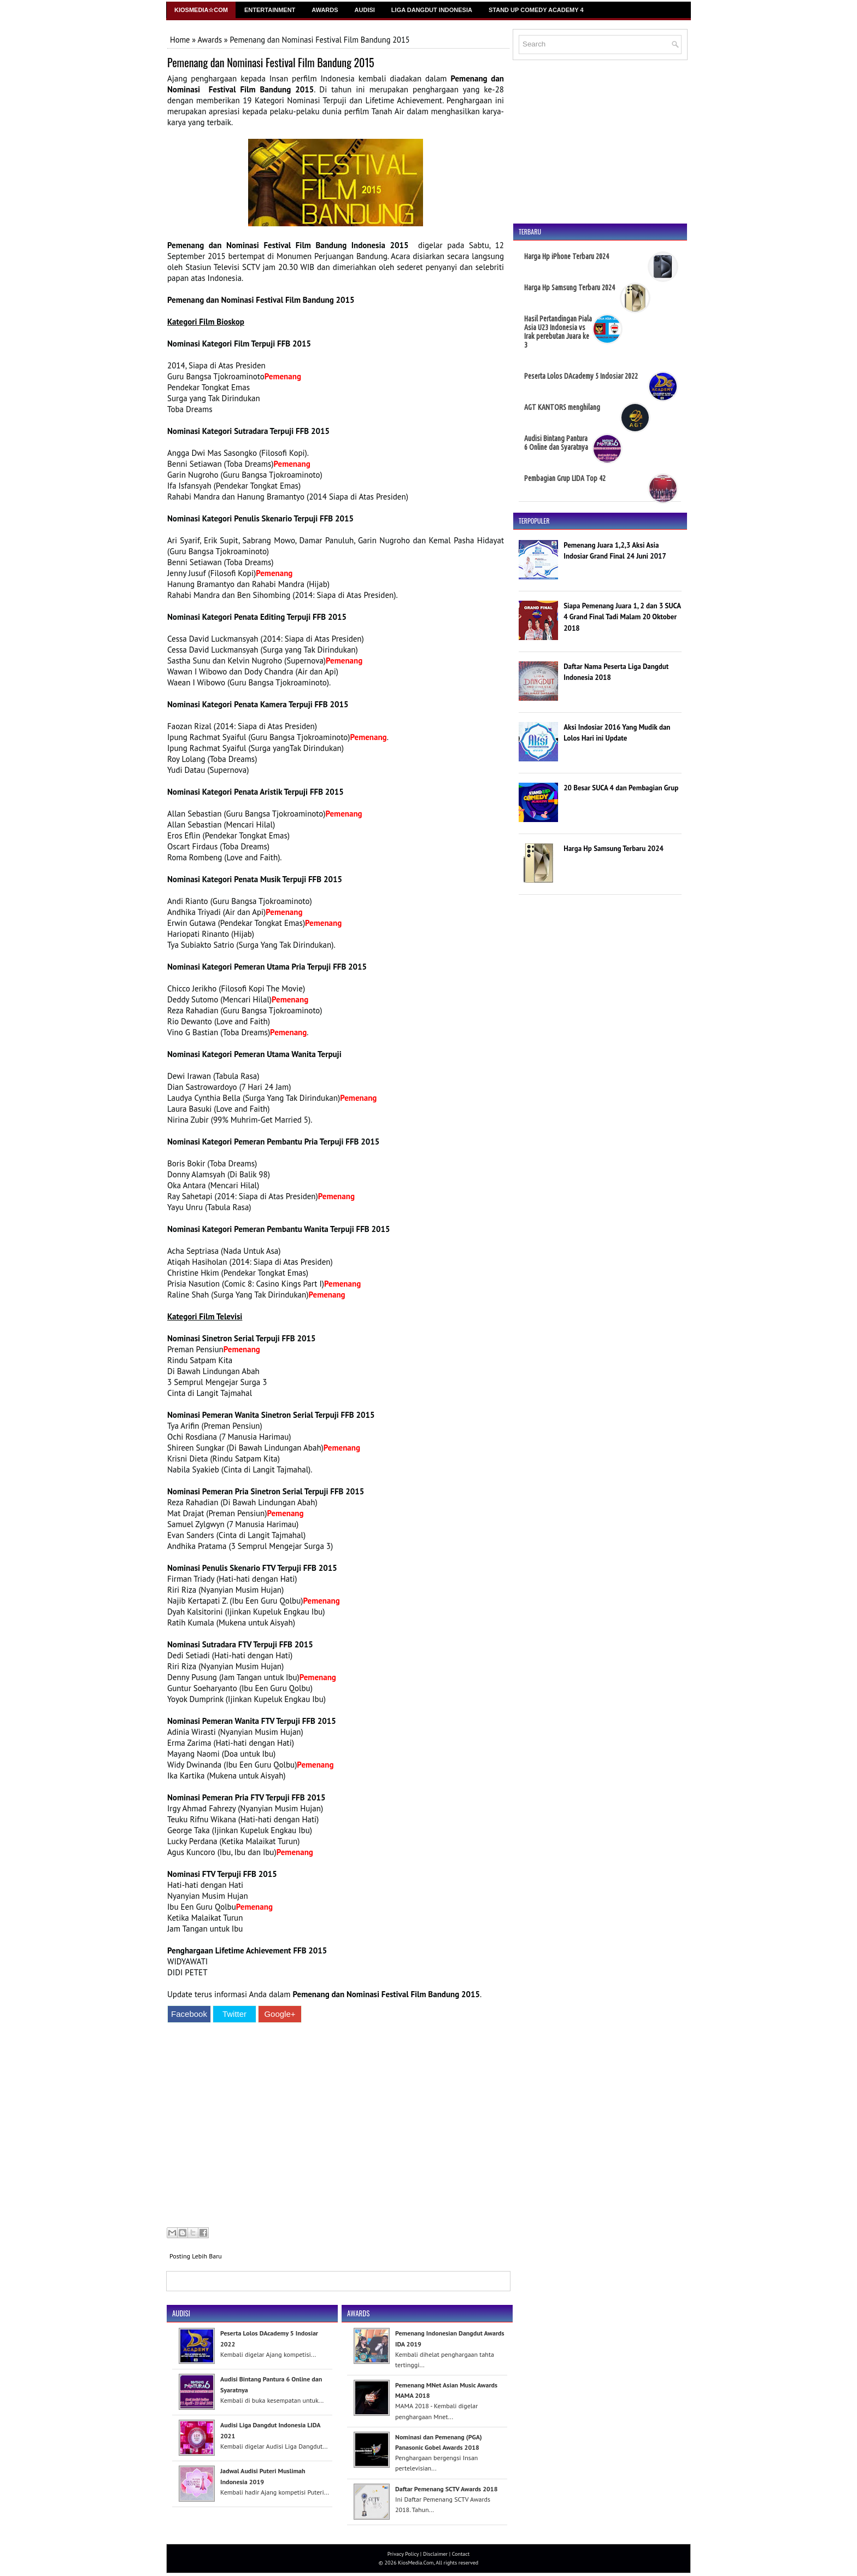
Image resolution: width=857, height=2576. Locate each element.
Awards (325, 10)
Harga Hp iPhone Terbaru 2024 (566, 256)
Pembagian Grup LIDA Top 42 (565, 478)
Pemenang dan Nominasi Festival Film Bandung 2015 (270, 62)
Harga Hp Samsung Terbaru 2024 (569, 287)
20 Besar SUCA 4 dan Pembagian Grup (620, 788)
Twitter (234, 2013)
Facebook (189, 2013)
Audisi (365, 10)
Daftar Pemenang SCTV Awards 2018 (446, 2489)
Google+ (279, 2013)
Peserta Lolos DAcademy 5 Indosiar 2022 (581, 376)
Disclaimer (435, 2553)
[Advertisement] (335, 2126)
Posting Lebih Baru (195, 2256)
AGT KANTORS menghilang (562, 407)
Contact (460, 2553)
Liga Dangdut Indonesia (431, 10)
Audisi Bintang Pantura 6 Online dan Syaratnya (556, 442)
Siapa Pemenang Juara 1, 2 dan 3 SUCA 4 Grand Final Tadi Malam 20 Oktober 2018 (621, 617)
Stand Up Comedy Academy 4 (536, 10)
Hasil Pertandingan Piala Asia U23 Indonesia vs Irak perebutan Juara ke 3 (558, 331)
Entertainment (269, 10)
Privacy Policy (403, 2553)
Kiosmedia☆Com (201, 10)
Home (180, 39)
